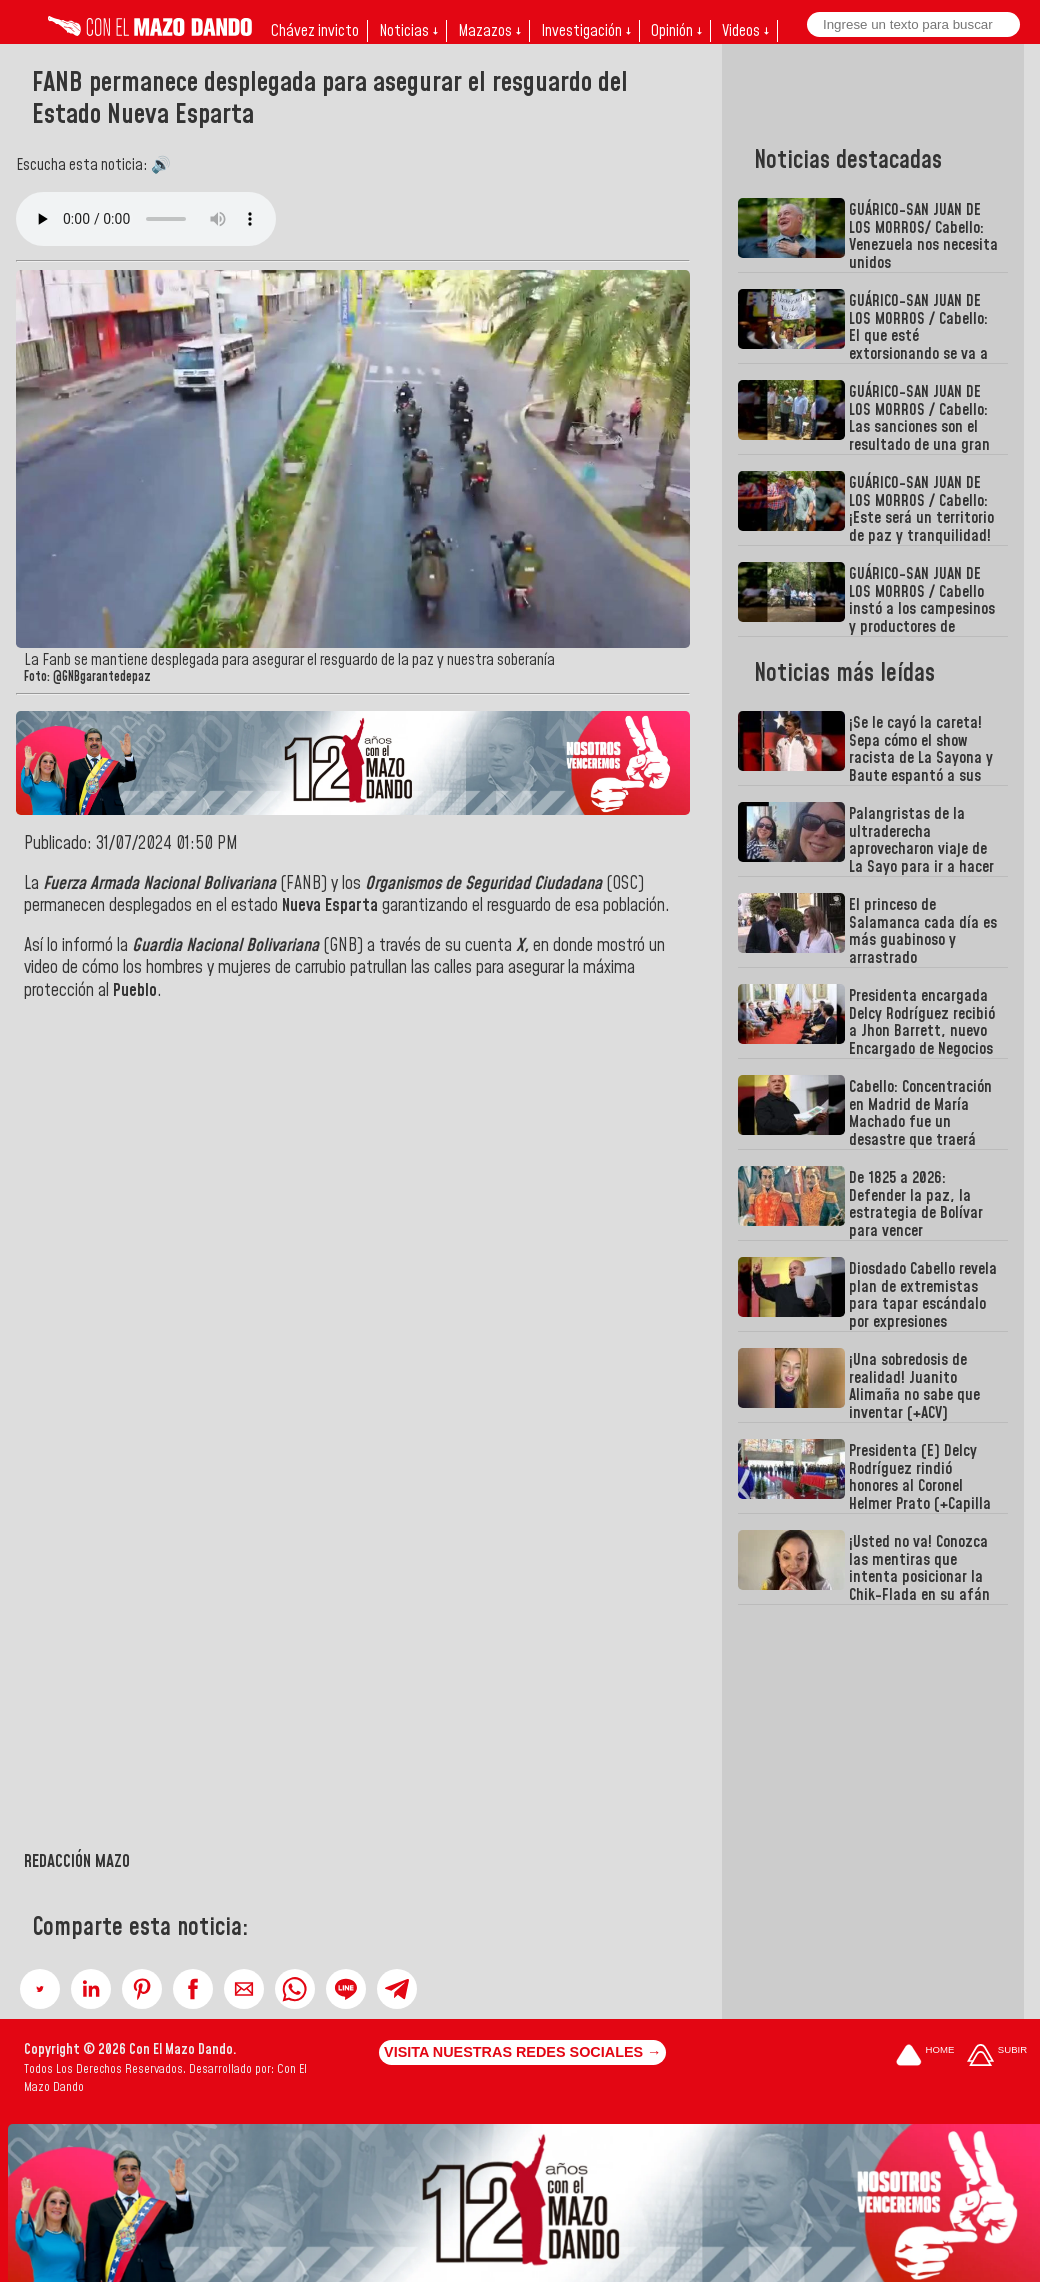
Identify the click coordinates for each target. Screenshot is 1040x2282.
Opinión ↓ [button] (676, 31)
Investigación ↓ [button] (586, 31)
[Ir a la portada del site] (925, 2057)
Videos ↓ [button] (745, 31)
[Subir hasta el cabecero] (997, 2057)
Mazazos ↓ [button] (489, 31)
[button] (40, 1989)
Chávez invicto (315, 31)
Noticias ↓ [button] (408, 31)
